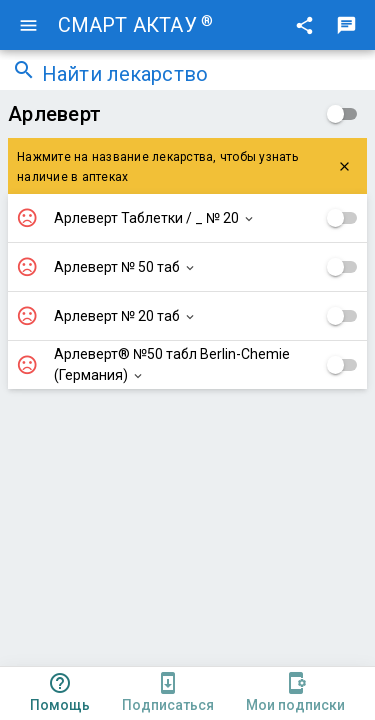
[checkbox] (342, 114)
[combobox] (202, 76)
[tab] (60, 693)
